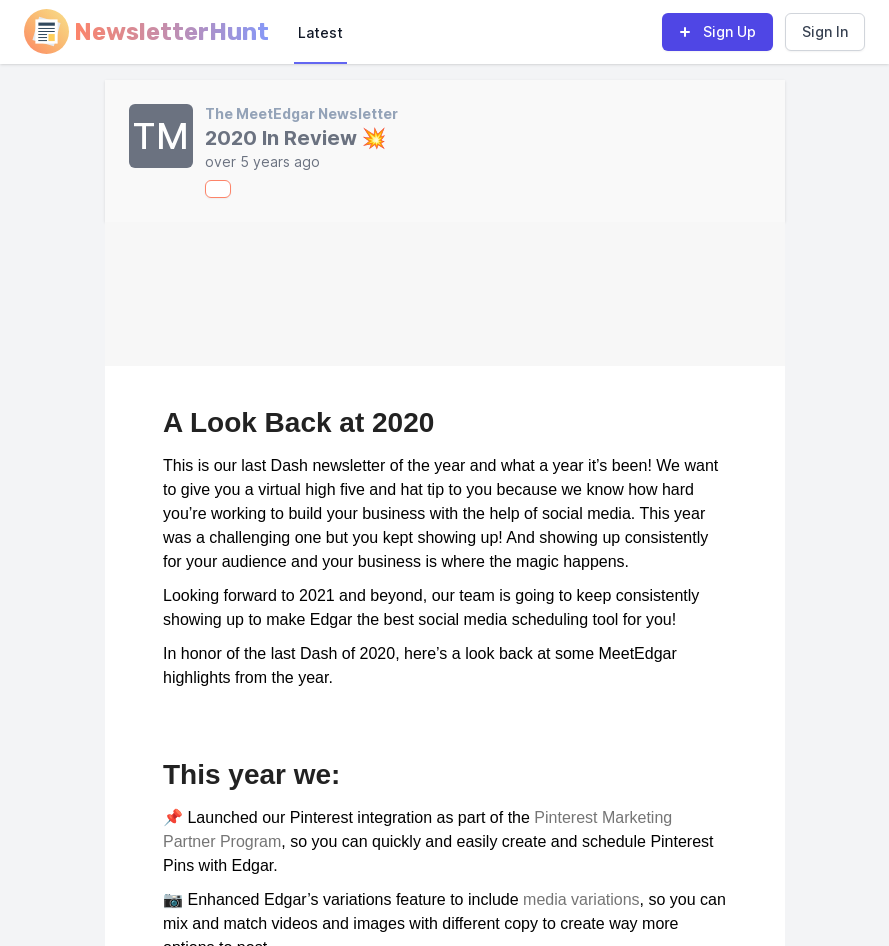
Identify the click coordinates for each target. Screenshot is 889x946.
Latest (320, 32)
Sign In (825, 31)
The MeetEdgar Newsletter (301, 113)
